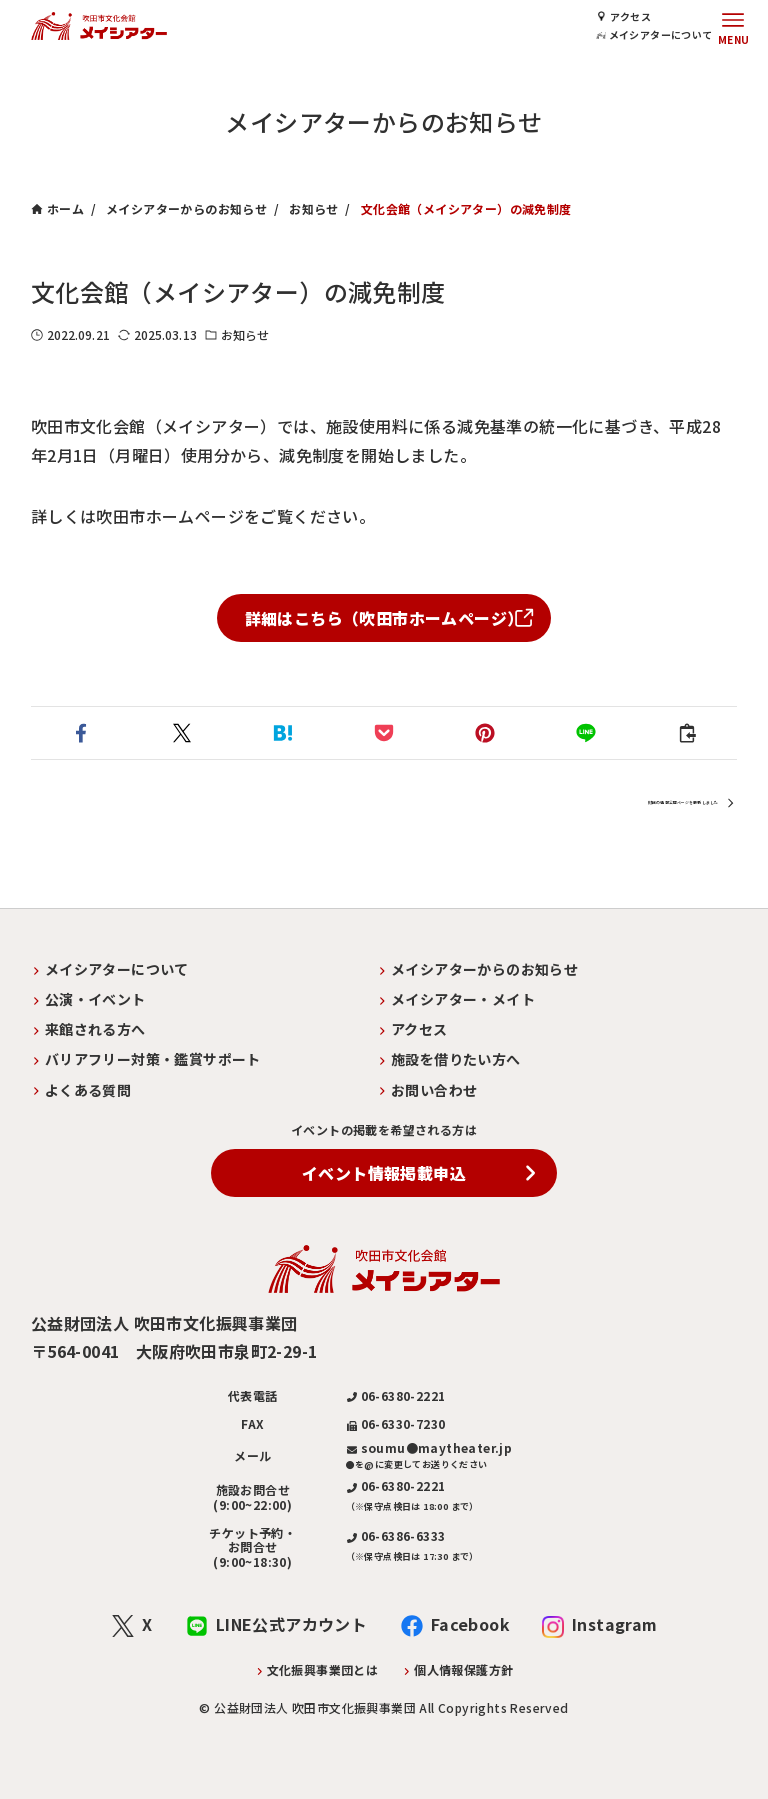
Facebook (470, 1624)
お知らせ (245, 334)
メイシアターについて (659, 34)
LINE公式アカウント (291, 1624)
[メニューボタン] (733, 26)
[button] (81, 733)
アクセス (631, 16)
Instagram (615, 1624)
